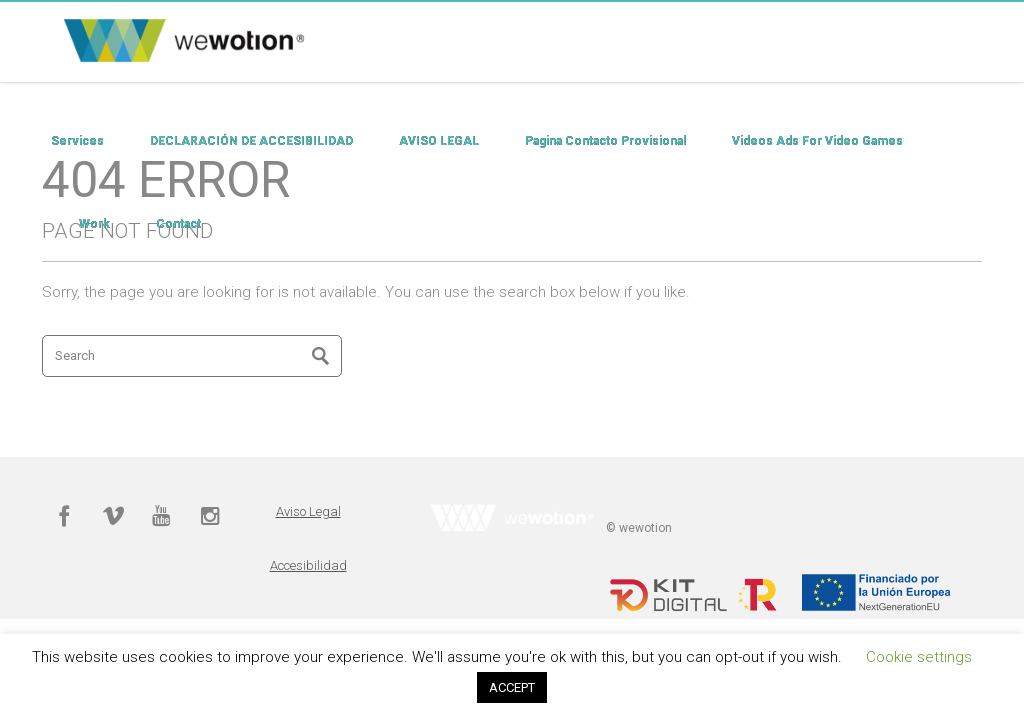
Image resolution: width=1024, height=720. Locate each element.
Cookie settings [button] (919, 657)
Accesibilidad (308, 565)
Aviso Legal (308, 511)
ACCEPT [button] (512, 687)
